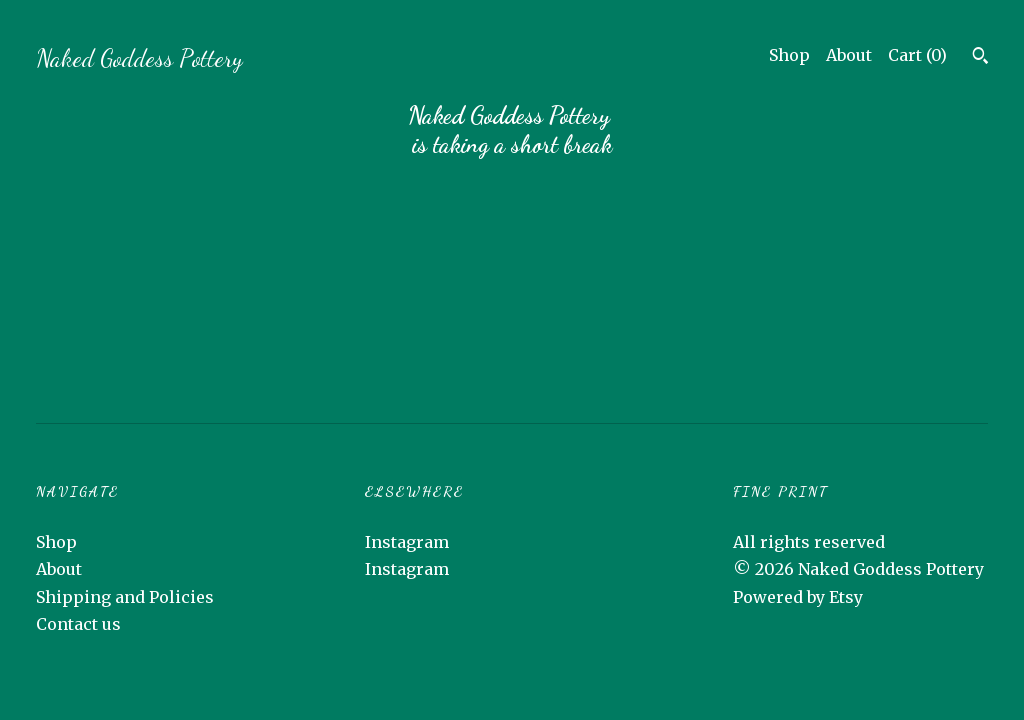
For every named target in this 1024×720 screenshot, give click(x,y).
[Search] (980, 58)
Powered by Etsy (798, 597)
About (849, 55)
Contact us (78, 624)
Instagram (407, 542)
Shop (789, 55)
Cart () (917, 55)
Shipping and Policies (125, 597)
